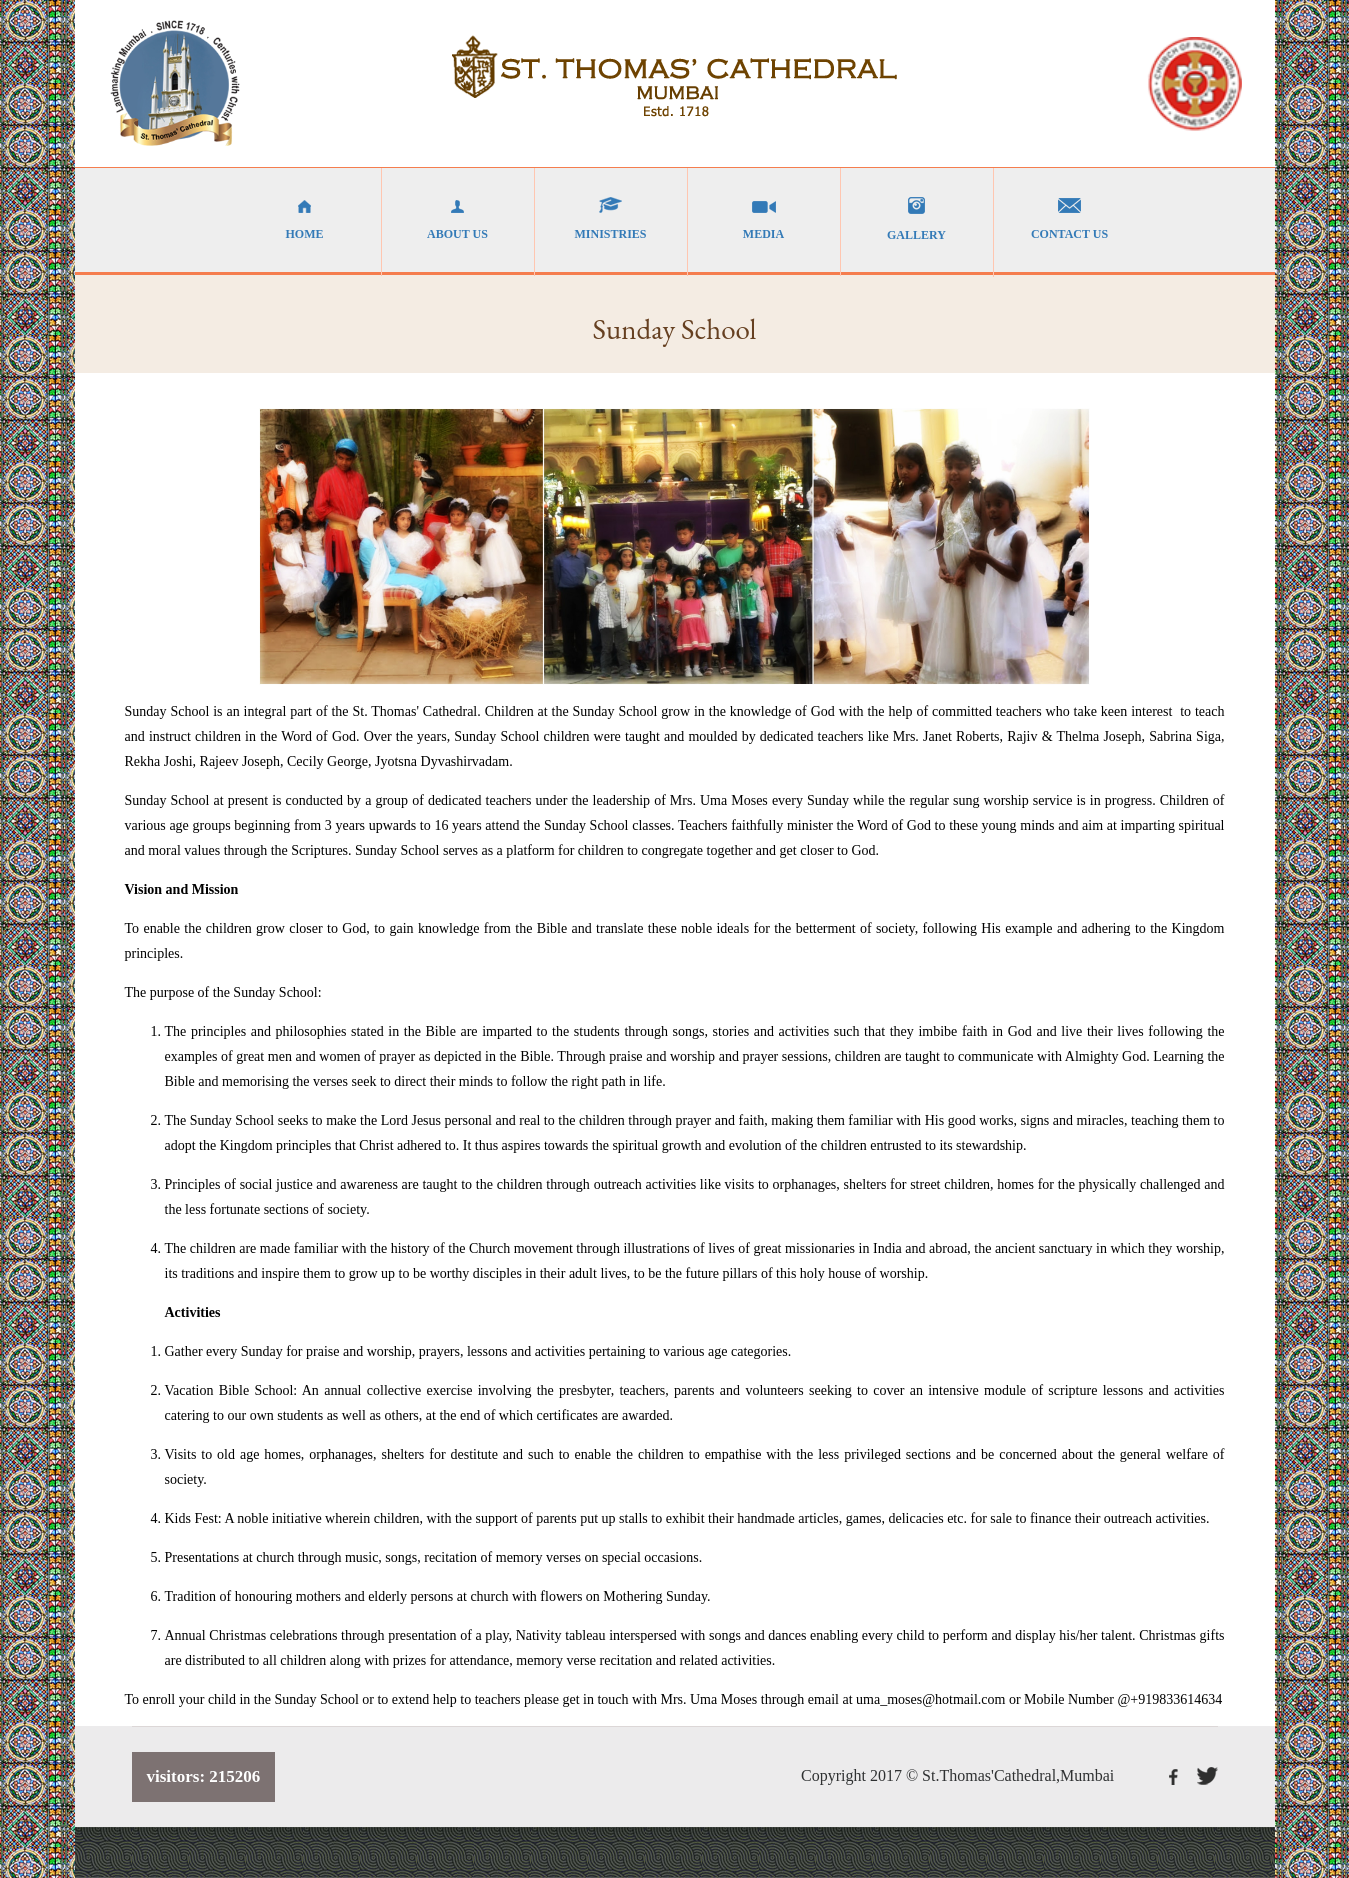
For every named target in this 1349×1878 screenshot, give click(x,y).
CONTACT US (1070, 219)
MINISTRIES (611, 219)
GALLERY (917, 219)
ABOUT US (458, 219)
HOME (305, 219)
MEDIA (764, 219)
